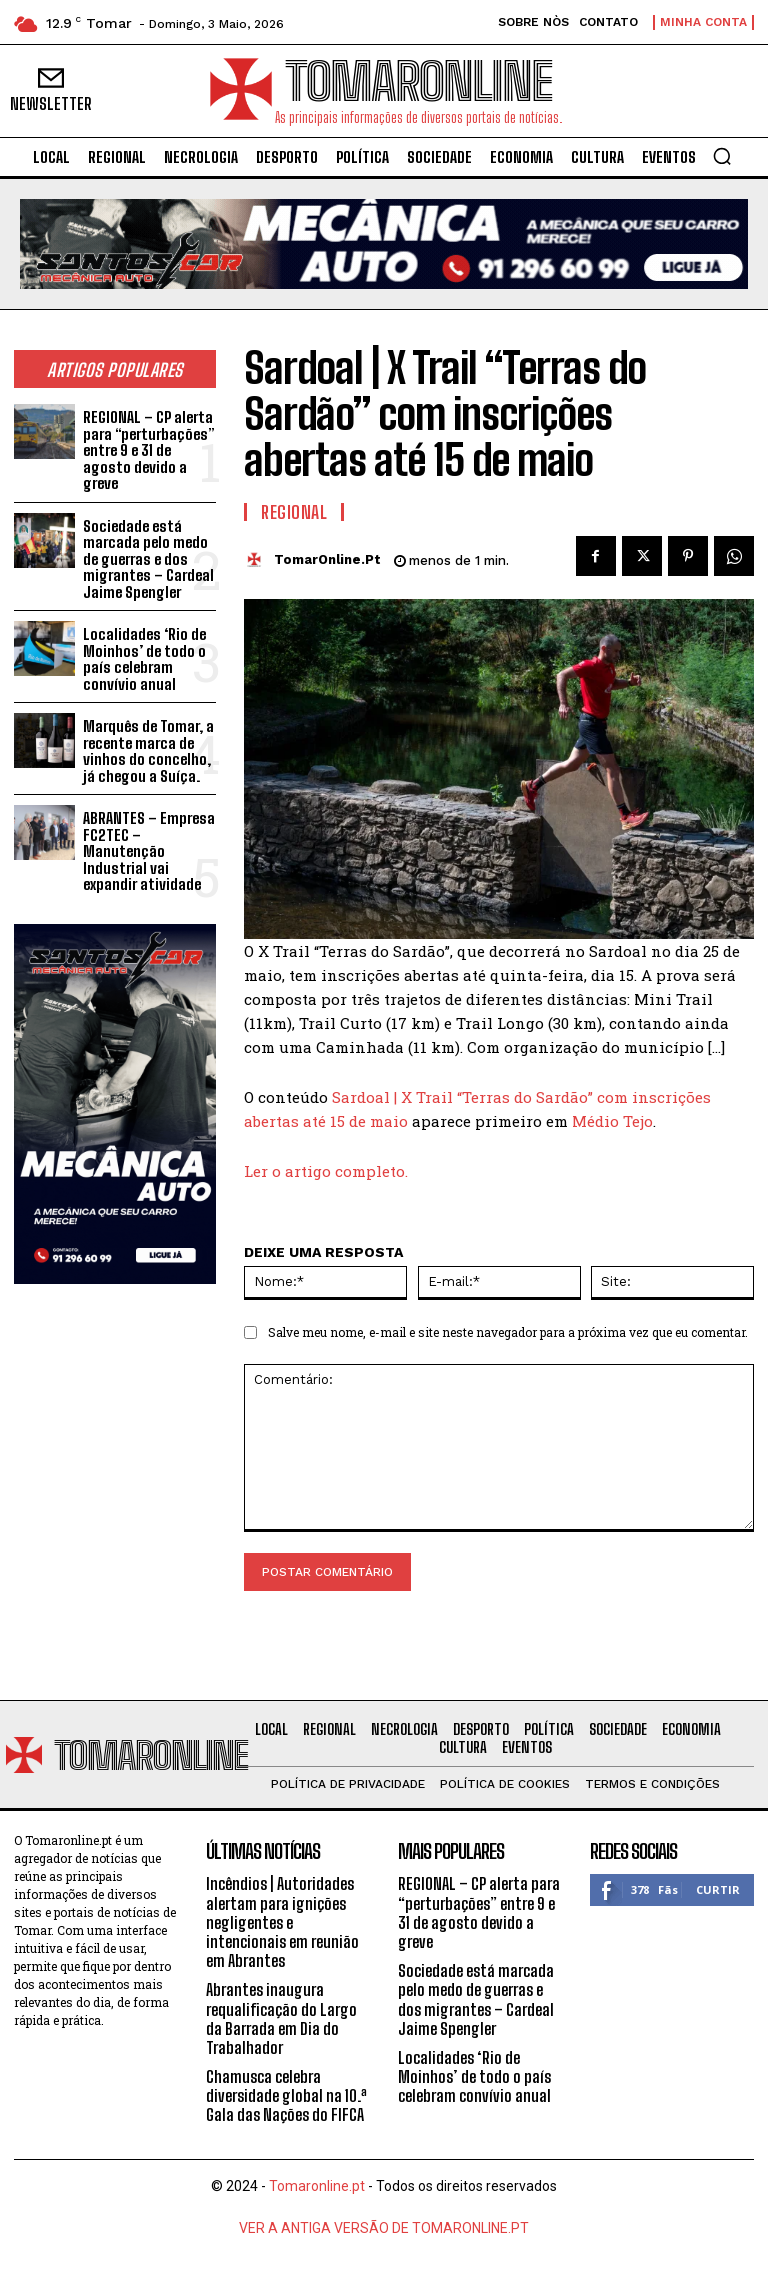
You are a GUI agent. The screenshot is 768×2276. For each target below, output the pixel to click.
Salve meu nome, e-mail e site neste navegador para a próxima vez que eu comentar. (508, 1332)
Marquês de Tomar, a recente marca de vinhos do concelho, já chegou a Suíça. (148, 751)
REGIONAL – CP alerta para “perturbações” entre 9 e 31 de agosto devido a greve (148, 450)
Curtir (718, 1889)
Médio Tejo (612, 1121)
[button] (722, 156)
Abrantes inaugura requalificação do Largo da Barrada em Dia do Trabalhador (281, 2018)
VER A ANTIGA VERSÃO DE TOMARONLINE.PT (384, 2228)
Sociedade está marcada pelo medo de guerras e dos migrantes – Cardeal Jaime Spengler (148, 559)
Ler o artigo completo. (326, 1171)
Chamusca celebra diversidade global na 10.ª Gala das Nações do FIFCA (286, 2095)
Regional (294, 512)
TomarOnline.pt (327, 559)
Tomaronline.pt (317, 2186)
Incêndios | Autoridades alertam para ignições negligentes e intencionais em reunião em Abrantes (282, 1922)
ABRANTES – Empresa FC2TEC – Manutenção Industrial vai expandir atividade (149, 851)
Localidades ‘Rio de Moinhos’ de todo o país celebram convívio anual (144, 659)
